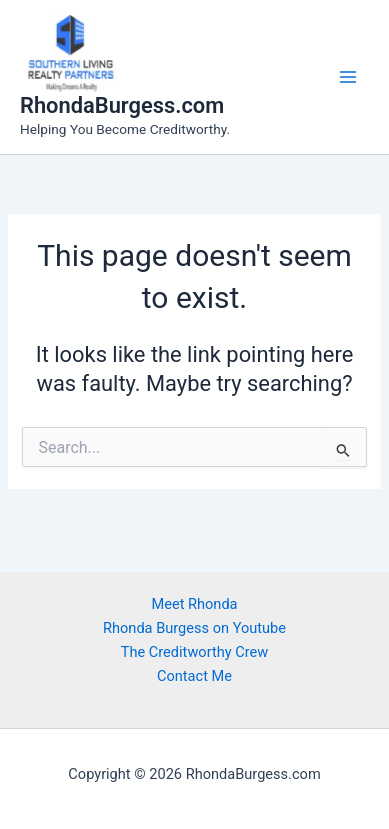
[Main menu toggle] (348, 77)
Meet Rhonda (194, 604)
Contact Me (194, 676)
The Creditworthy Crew (195, 652)
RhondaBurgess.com (122, 105)
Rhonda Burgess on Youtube (194, 628)
